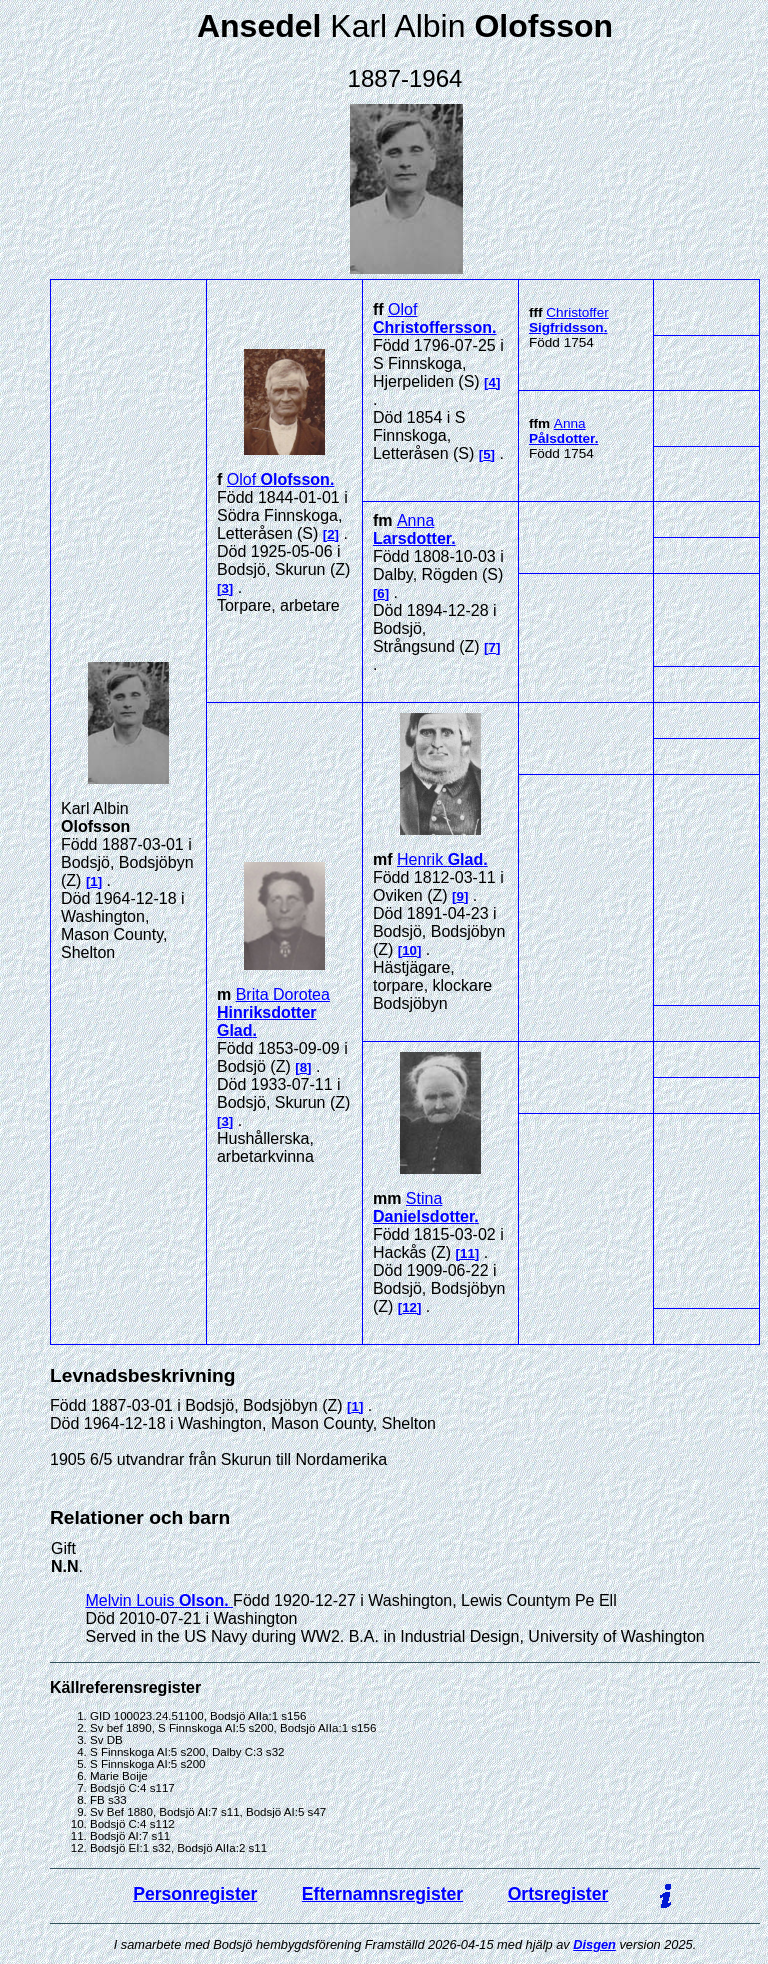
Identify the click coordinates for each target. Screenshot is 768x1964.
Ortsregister (558, 1894)
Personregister (195, 1894)
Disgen (594, 1944)
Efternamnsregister (382, 1894)
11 (467, 1253)
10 (409, 950)
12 (409, 1307)
